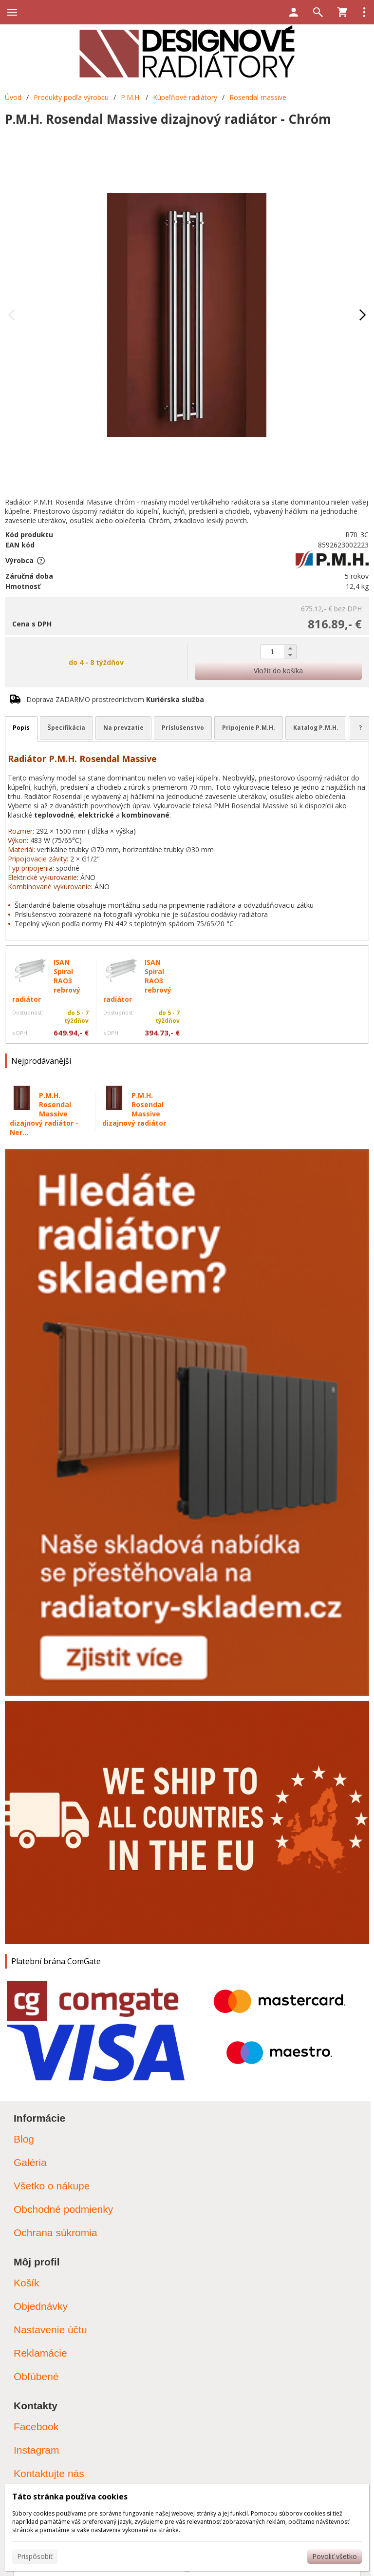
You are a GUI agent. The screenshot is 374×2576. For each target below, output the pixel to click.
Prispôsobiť (35, 2556)
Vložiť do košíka (278, 670)
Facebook (36, 2426)
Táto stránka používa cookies (70, 2496)
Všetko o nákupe (52, 2185)
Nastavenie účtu (50, 2329)
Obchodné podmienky (63, 2209)
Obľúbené (36, 2376)
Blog (24, 2139)
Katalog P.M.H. (315, 727)
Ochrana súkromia (55, 2232)
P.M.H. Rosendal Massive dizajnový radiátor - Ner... (44, 1114)
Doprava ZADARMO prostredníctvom (115, 699)
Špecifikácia (66, 727)
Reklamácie (40, 2353)
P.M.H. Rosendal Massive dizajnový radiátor (134, 1109)
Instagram (36, 2450)
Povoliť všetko (334, 2556)
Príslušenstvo (183, 727)
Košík (26, 2282)
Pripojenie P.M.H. (248, 727)
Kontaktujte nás (49, 2473)
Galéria (30, 2162)
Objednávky (41, 2306)
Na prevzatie (123, 727)
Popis (21, 727)
